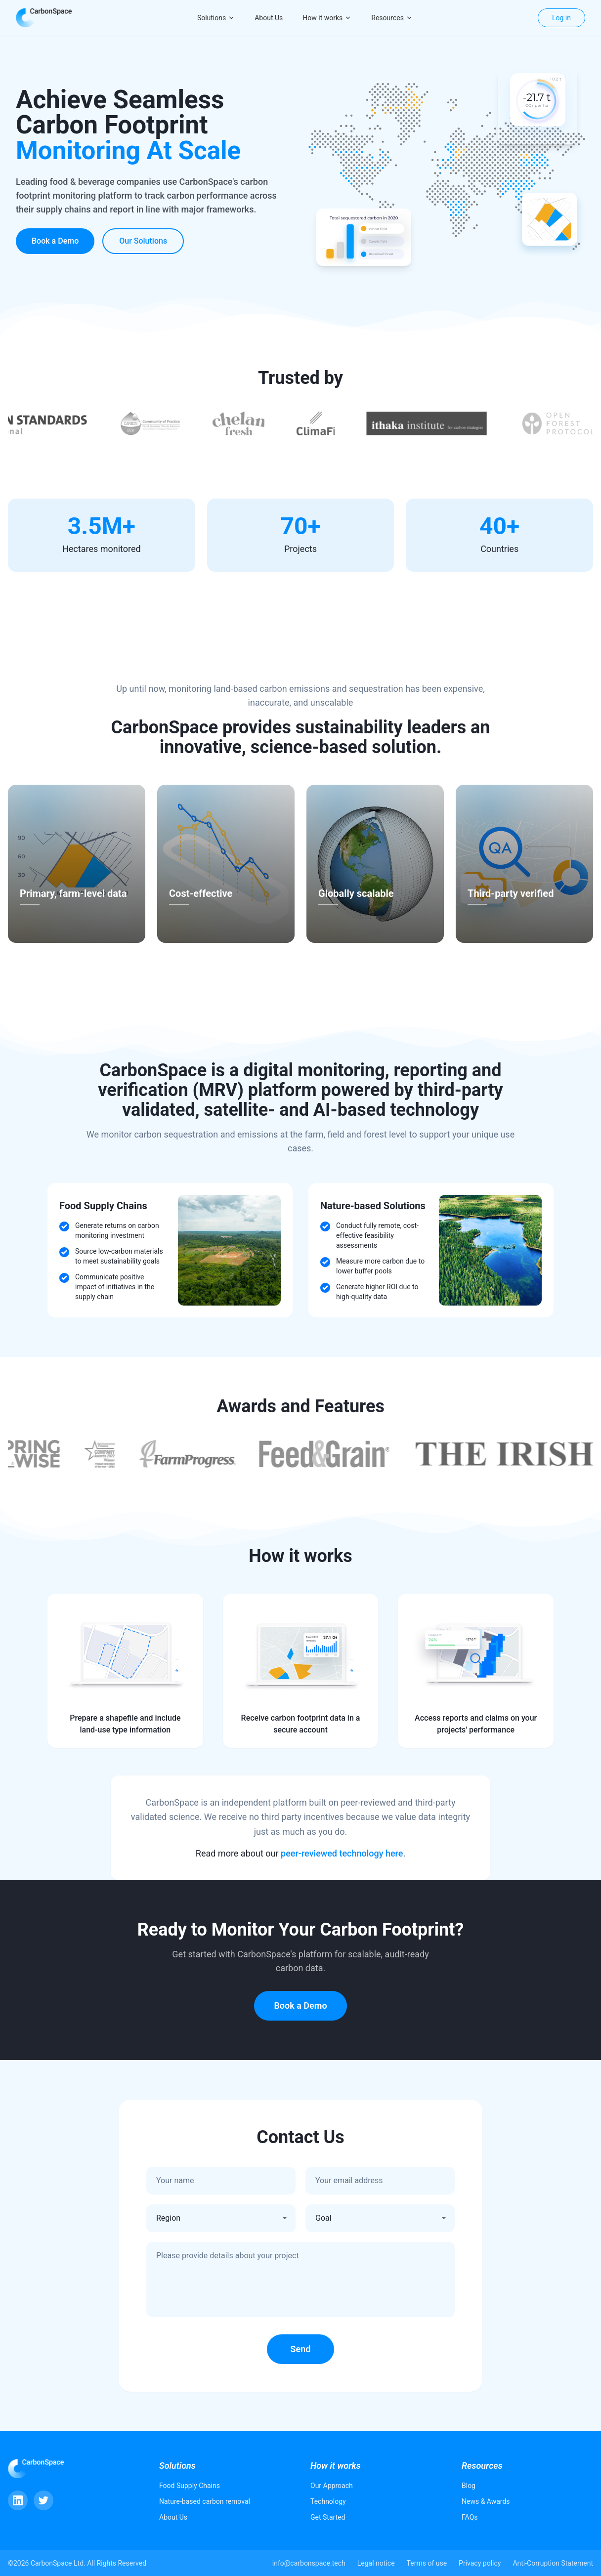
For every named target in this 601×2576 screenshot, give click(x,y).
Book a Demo (55, 241)
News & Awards (486, 2501)
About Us (269, 18)
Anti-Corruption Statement (553, 2563)
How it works (326, 18)
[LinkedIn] (18, 2500)
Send (301, 2349)
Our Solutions (143, 241)
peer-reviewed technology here (342, 1853)
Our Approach (331, 2486)
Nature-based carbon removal (204, 2501)
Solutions (216, 18)
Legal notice (376, 2563)
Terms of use (427, 2563)
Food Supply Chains (189, 2486)
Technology (328, 2501)
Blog (468, 2486)
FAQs (470, 2517)
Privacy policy (480, 2563)
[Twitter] (43, 2500)
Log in (561, 18)
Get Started (327, 2517)
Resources (392, 18)
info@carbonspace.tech (308, 2563)
